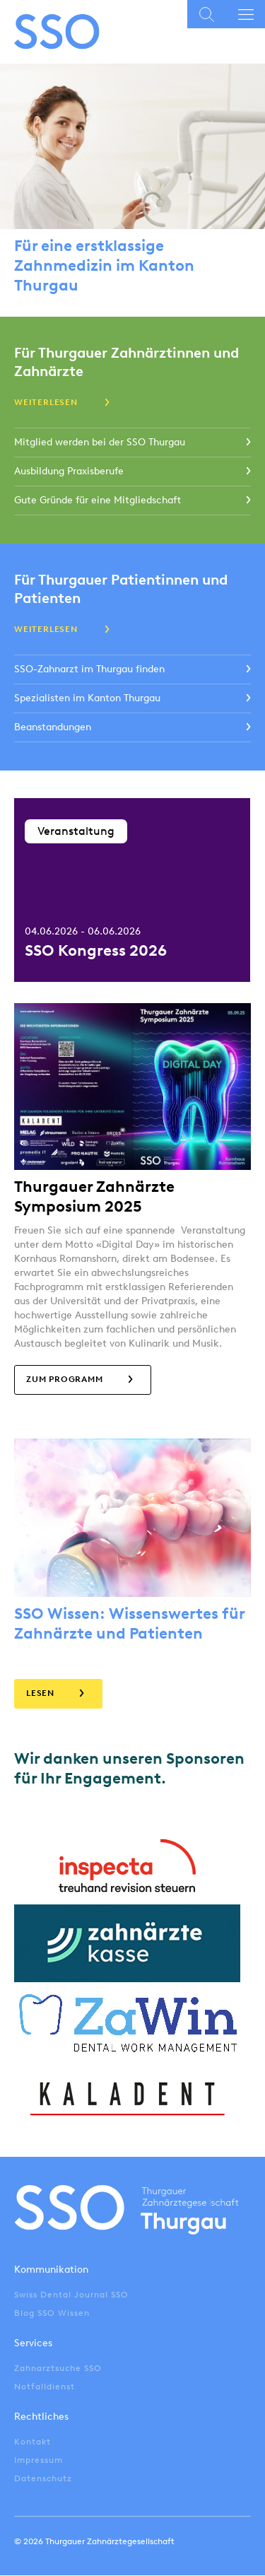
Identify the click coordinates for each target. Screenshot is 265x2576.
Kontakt (32, 2442)
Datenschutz (43, 2478)
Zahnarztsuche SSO (58, 2368)
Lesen (40, 1693)
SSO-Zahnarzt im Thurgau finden (89, 669)
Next (258, 890)
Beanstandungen (52, 727)
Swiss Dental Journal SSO (71, 2295)
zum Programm (64, 1379)
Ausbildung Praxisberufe (69, 471)
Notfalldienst (44, 2386)
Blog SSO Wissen (52, 2313)
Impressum (38, 2460)
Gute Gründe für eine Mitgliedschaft (97, 500)
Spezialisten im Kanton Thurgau (87, 698)
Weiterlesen (46, 402)
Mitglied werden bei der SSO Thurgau (99, 442)
